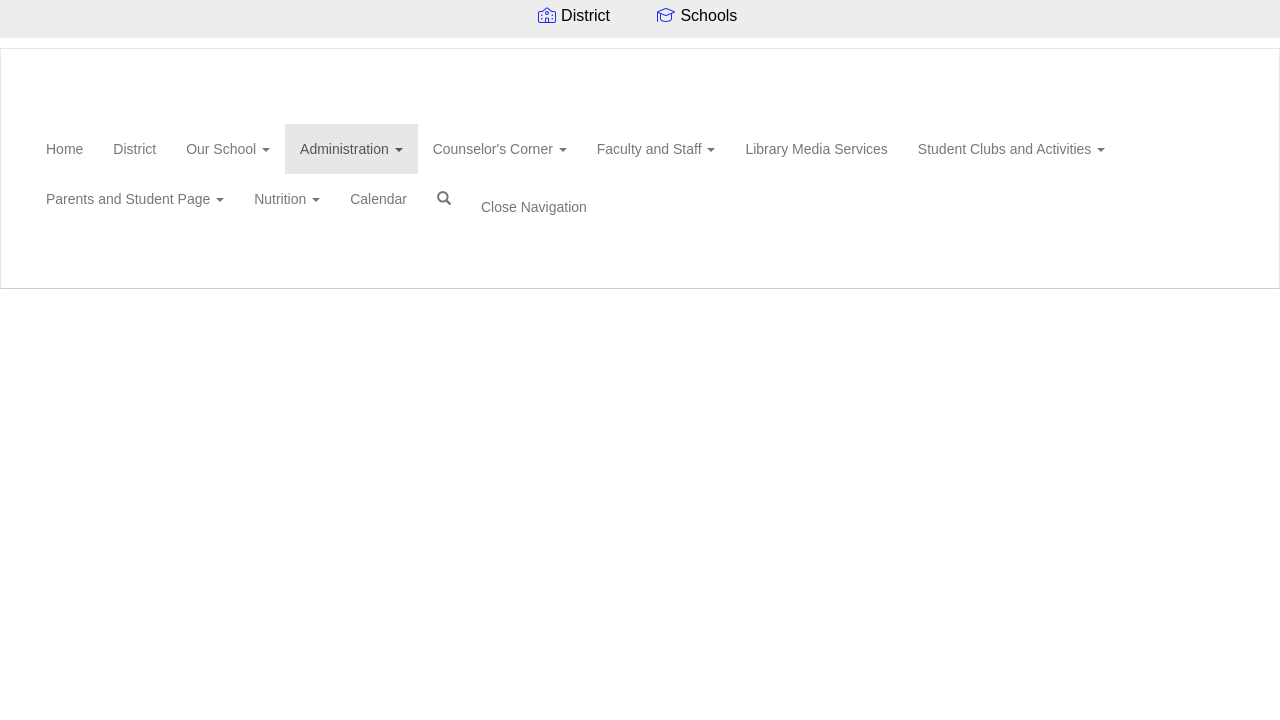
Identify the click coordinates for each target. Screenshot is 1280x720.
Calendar (378, 199)
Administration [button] (351, 149)
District (134, 149)
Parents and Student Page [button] (135, 199)
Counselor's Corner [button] (500, 149)
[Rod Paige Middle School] (31, 49)
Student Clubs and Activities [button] (1011, 149)
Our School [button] (228, 149)
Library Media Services (816, 149)
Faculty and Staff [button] (656, 149)
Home (64, 149)
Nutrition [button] (287, 199)
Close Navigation (534, 207)
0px (1205, 264)
